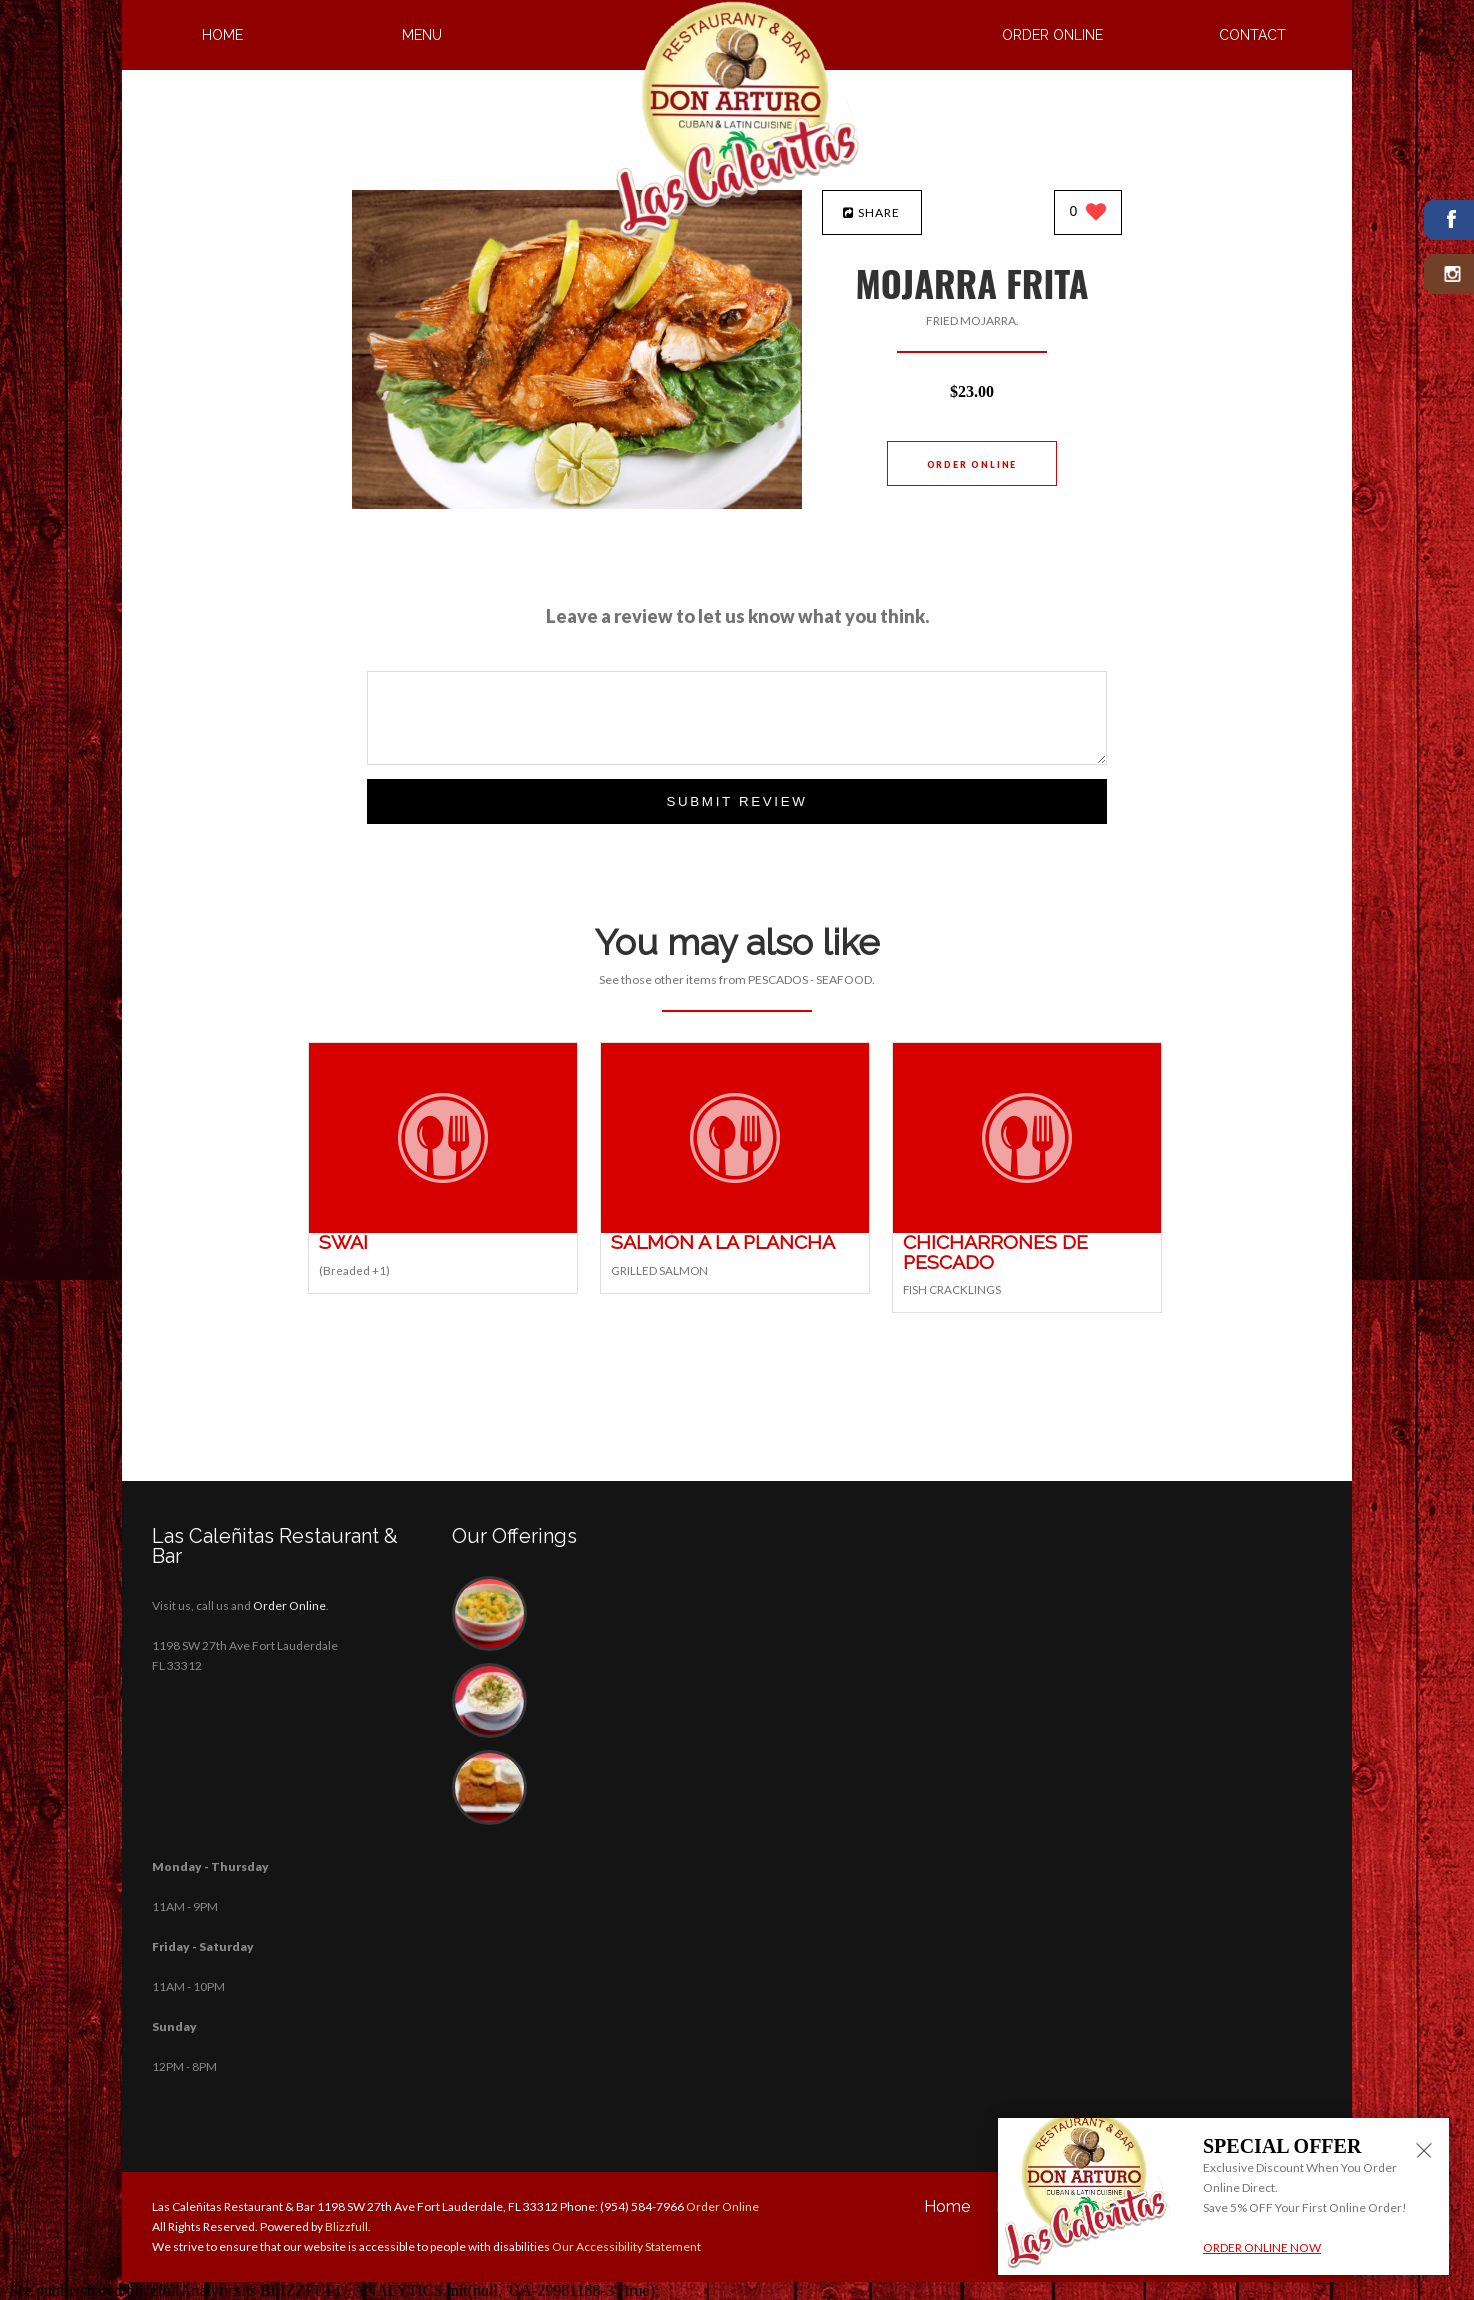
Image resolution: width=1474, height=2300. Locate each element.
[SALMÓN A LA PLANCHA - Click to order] (735, 1228)
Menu (422, 35)
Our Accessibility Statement (625, 2246)
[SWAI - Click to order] (443, 1228)
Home (222, 35)
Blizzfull (346, 2226)
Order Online (1052, 35)
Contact (1252, 35)
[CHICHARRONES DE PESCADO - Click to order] (1027, 1228)
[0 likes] (1088, 213)
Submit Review (736, 801)
